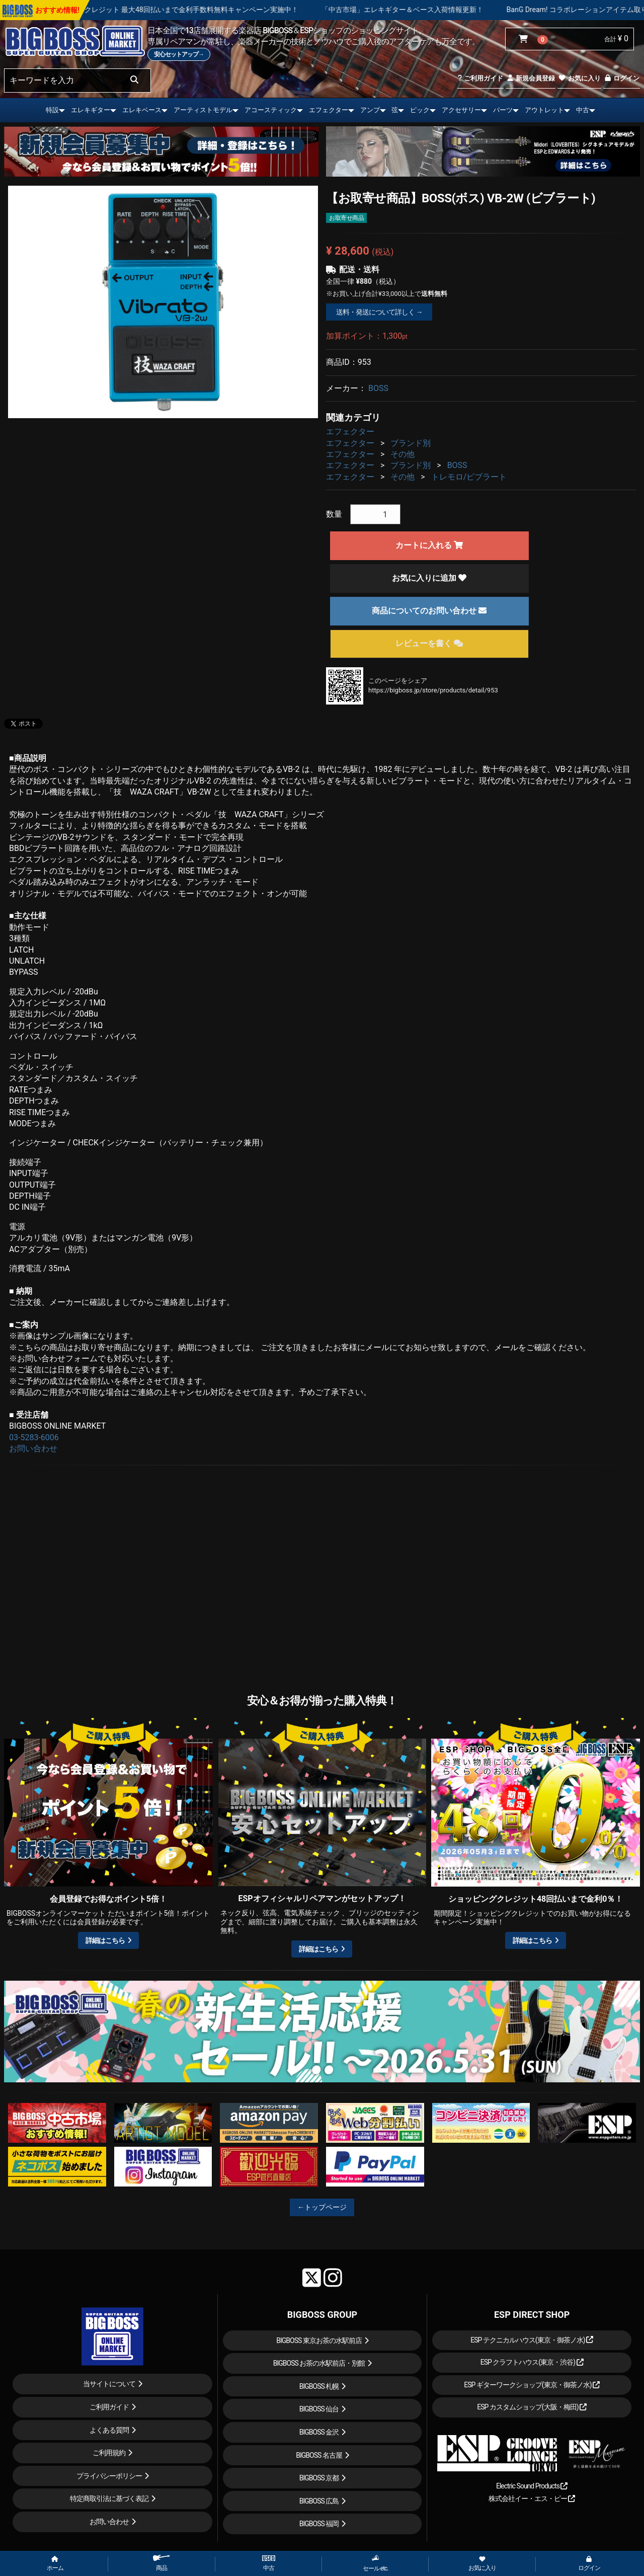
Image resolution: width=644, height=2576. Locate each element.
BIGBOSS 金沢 (319, 2432)
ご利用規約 (109, 2453)
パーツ (503, 110)
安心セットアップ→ (179, 54)
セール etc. (375, 2563)
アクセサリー (461, 110)
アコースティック (271, 110)
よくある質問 (109, 2430)
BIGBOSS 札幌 (319, 2386)
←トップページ (322, 2207)
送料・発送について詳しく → (379, 312)
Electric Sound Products (532, 2486)
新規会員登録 (530, 78)
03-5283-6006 (34, 1437)
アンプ (370, 110)
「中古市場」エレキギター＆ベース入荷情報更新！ (440, 10)
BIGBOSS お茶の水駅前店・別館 (319, 2363)
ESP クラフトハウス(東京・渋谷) (532, 2362)
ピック (420, 110)
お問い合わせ (33, 1448)
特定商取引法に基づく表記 (109, 2498)
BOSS (378, 388)
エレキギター (90, 110)
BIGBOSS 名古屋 (319, 2455)
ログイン (621, 78)
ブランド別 (410, 443)
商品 (161, 2563)
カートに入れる (429, 545)
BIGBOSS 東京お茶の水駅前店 (319, 2340)
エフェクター (328, 110)
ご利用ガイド (480, 78)
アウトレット (544, 110)
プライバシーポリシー (109, 2476)
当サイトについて (109, 2384)
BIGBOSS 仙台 (319, 2409)
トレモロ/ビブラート (469, 477)
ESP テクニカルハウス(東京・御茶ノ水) (531, 2340)
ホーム (55, 2564)
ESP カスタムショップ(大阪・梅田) (532, 2407)
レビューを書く (429, 643)
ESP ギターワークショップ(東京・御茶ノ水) (532, 2385)
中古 (582, 110)
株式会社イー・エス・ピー (532, 2498)
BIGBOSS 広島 (319, 2501)
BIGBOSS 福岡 (319, 2524)
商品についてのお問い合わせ (429, 610)
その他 (402, 454)
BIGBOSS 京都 (319, 2478)
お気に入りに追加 (429, 578)
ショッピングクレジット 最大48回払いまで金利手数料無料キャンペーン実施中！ (207, 10)
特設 (52, 110)
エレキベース (142, 110)
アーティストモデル (203, 110)
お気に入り (579, 78)
